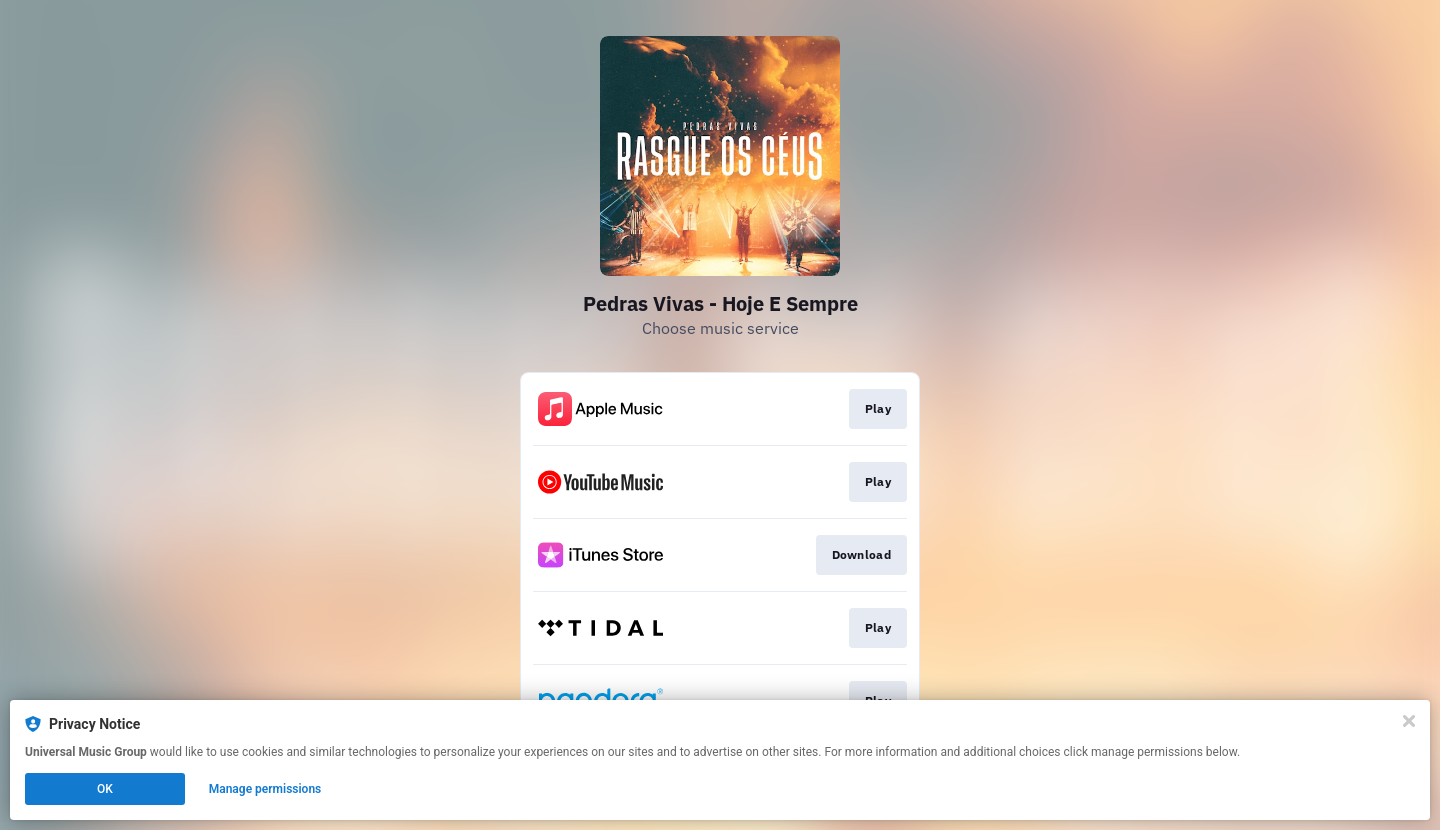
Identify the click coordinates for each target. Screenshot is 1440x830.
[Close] (1409, 721)
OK (105, 789)
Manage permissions (265, 789)
